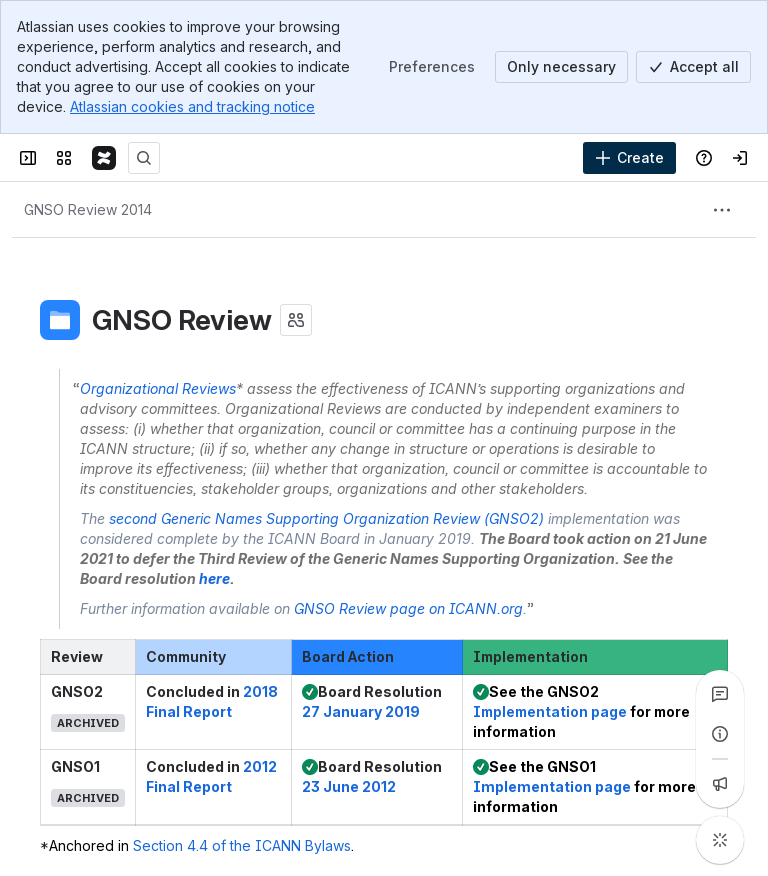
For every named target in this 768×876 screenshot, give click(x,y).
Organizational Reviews (158, 388)
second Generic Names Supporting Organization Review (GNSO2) (326, 518)
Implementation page (550, 711)
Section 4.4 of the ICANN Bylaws (242, 845)
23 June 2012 (349, 786)
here (214, 578)
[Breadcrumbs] (88, 210)
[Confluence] (104, 158)
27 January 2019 (361, 711)
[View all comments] (720, 694)
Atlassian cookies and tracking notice (192, 106)
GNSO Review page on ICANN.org (408, 608)
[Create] (629, 158)
